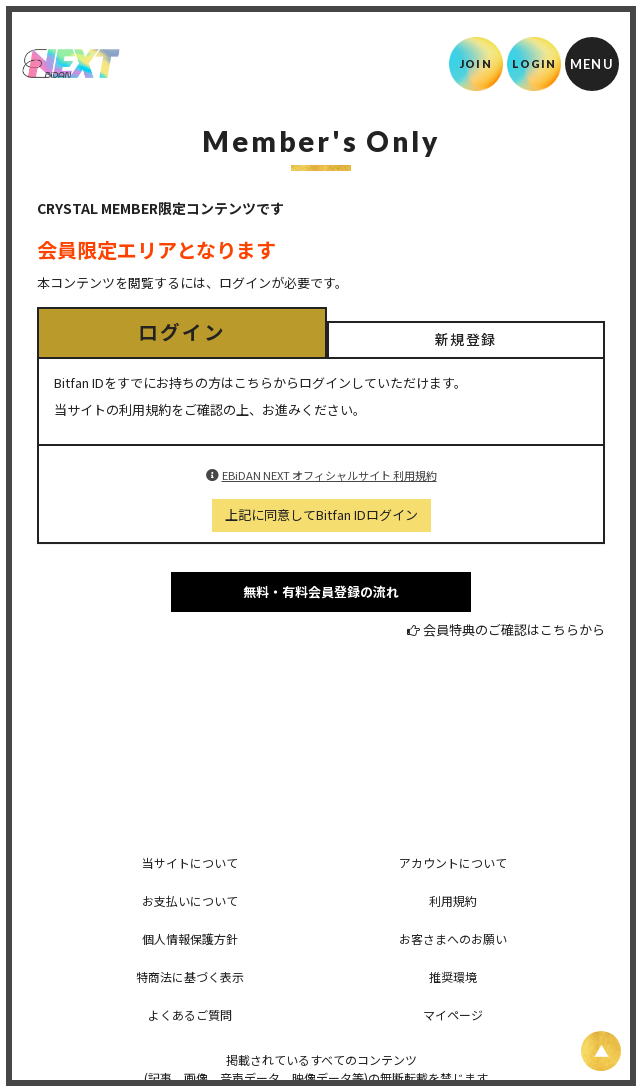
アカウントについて (453, 862)
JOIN (475, 63)
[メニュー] (592, 64)
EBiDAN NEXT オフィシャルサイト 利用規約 (329, 475)
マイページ (453, 1014)
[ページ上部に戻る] (601, 1051)
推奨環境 (453, 976)
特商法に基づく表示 (190, 976)
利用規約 (453, 900)
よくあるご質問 (190, 1014)
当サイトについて (190, 862)
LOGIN (534, 63)
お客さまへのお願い (453, 938)
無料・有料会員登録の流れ (321, 591)
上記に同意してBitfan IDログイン (321, 514)
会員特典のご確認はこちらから (514, 629)
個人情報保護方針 (190, 938)
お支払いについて (190, 900)
